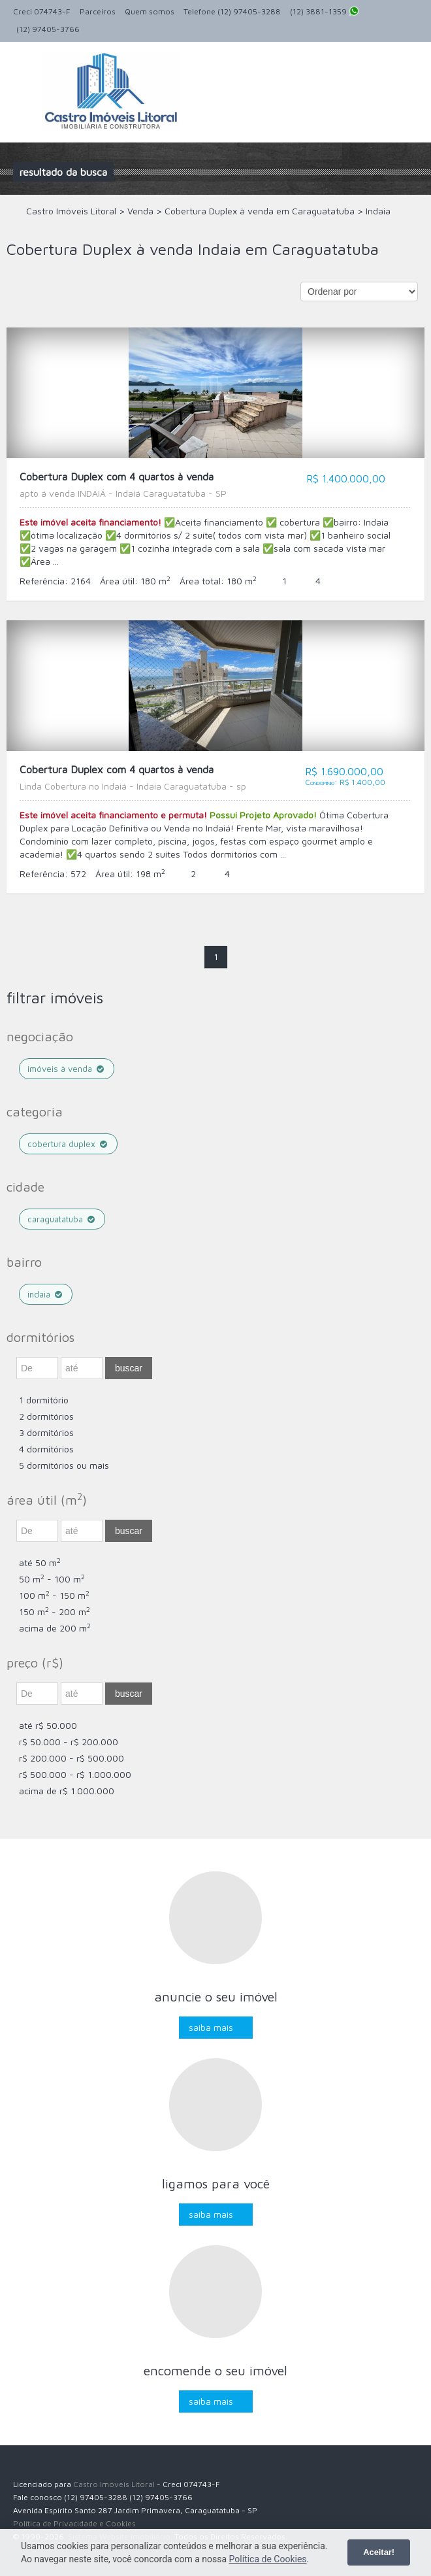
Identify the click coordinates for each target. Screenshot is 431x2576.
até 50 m (40, 1562)
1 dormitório (44, 1399)
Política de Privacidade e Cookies (74, 2523)
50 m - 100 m (52, 1578)
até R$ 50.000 (48, 1725)
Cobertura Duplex (68, 1144)
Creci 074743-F (42, 11)
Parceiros (98, 11)
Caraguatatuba (62, 1219)
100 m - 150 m (54, 1595)
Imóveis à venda (66, 1068)
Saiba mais (211, 2027)
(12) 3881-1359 (324, 12)
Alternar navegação (24, 72)
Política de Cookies (268, 2559)
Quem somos (149, 11)
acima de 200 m (55, 1627)
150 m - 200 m (54, 1611)
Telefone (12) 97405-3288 (232, 11)
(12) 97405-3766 (48, 29)
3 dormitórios (46, 1432)
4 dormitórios (46, 1448)
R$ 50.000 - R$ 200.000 (68, 1741)
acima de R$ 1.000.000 (66, 1790)
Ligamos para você (216, 2183)
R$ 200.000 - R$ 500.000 (71, 1758)
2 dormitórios (46, 1416)
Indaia (45, 1294)
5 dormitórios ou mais (64, 1465)
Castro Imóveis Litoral (114, 2484)
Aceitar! (378, 2552)
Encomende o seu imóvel (215, 2370)
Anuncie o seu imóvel (216, 1996)
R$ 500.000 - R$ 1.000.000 (75, 1774)
